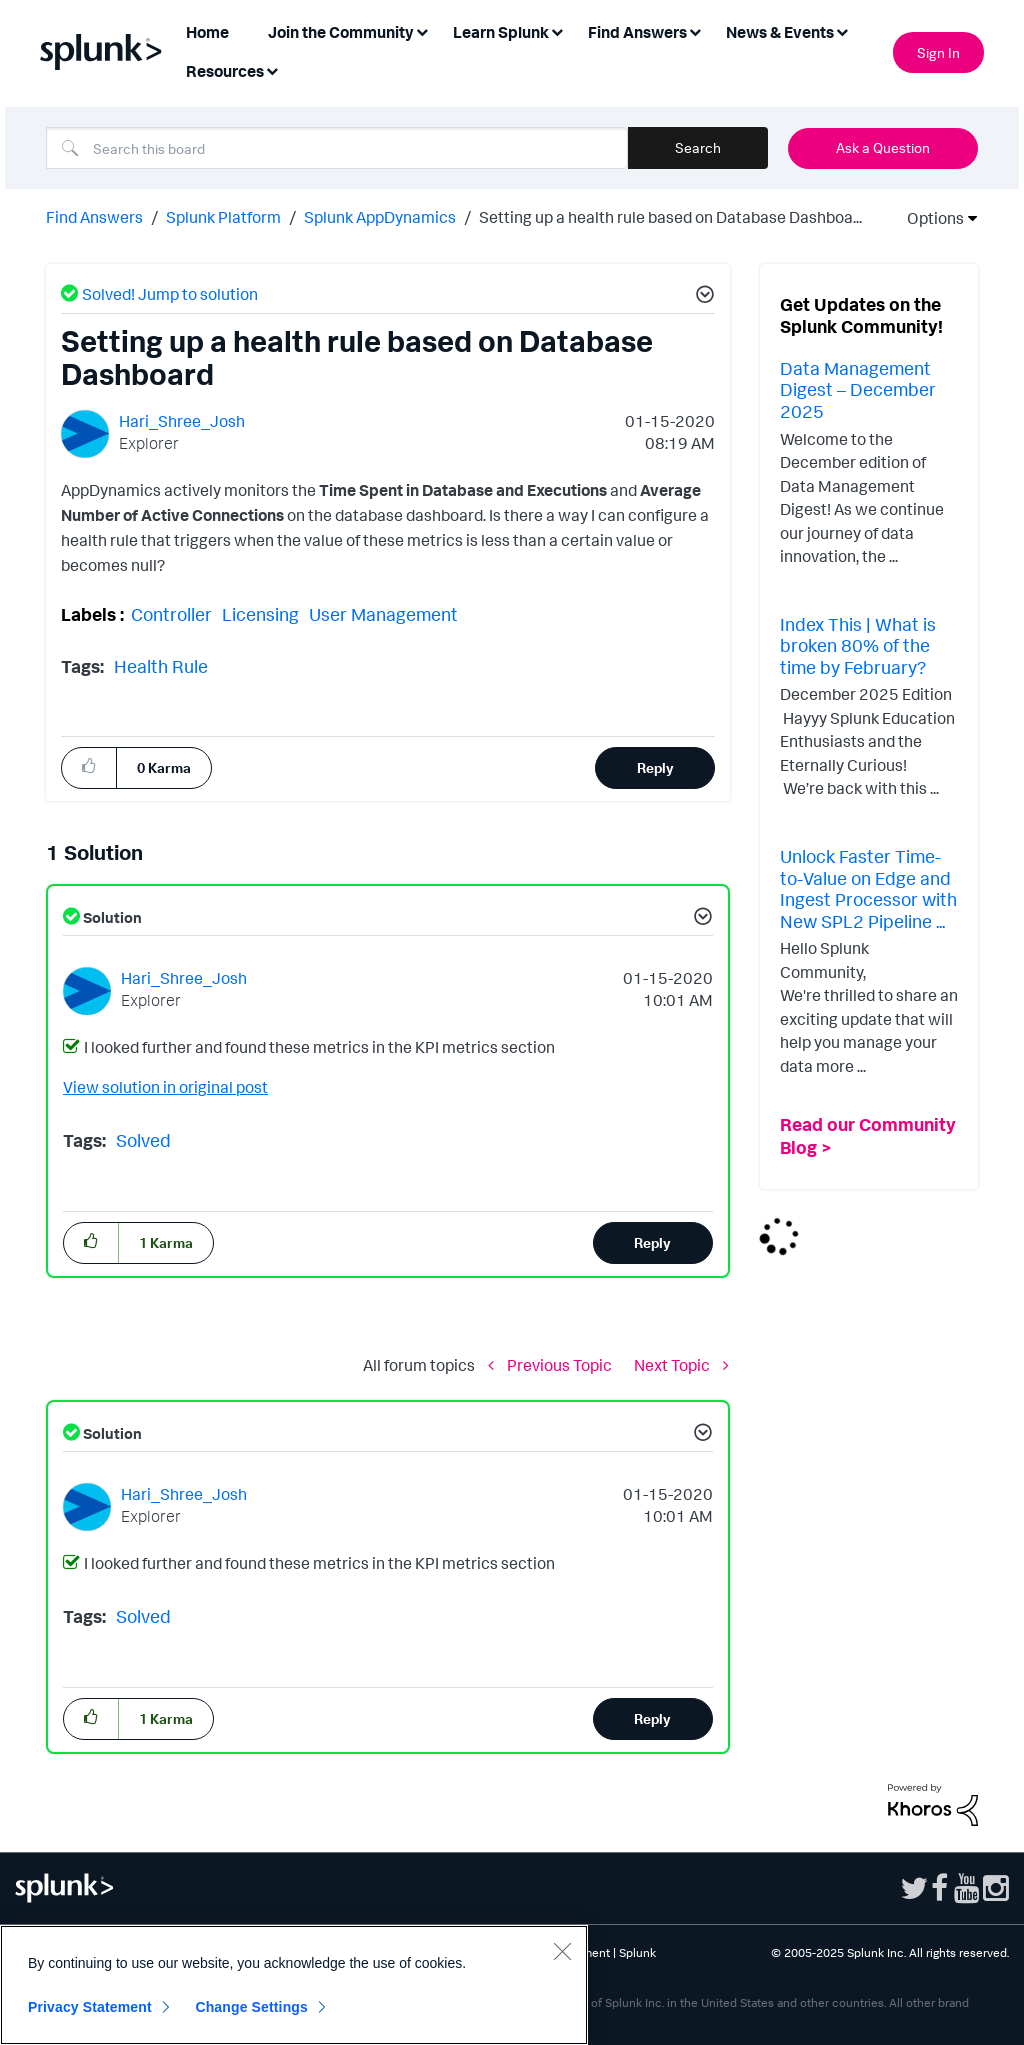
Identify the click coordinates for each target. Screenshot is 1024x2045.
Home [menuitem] (207, 32)
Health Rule (161, 666)
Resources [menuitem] (225, 71)
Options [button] (929, 218)
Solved (143, 1140)
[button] (702, 297)
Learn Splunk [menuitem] (501, 32)
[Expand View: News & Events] (842, 30)
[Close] (562, 1951)
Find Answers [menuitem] (637, 32)
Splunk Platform (223, 217)
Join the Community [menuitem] (341, 32)
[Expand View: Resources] (272, 69)
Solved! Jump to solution (170, 294)
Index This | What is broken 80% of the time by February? (858, 645)
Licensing (260, 614)
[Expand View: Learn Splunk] (557, 30)
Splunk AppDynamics (380, 217)
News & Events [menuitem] (780, 32)
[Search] (337, 148)
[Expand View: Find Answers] (695, 30)
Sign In (938, 52)
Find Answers (94, 217)
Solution (111, 917)
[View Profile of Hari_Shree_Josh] (182, 421)
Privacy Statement (90, 2007)
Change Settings (251, 2007)
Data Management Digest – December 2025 (858, 389)
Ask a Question (883, 147)
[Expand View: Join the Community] (422, 30)
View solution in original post (165, 1087)
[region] (294, 1985)
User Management (383, 614)
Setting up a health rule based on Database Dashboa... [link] (670, 217)
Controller (171, 614)
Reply (655, 767)
